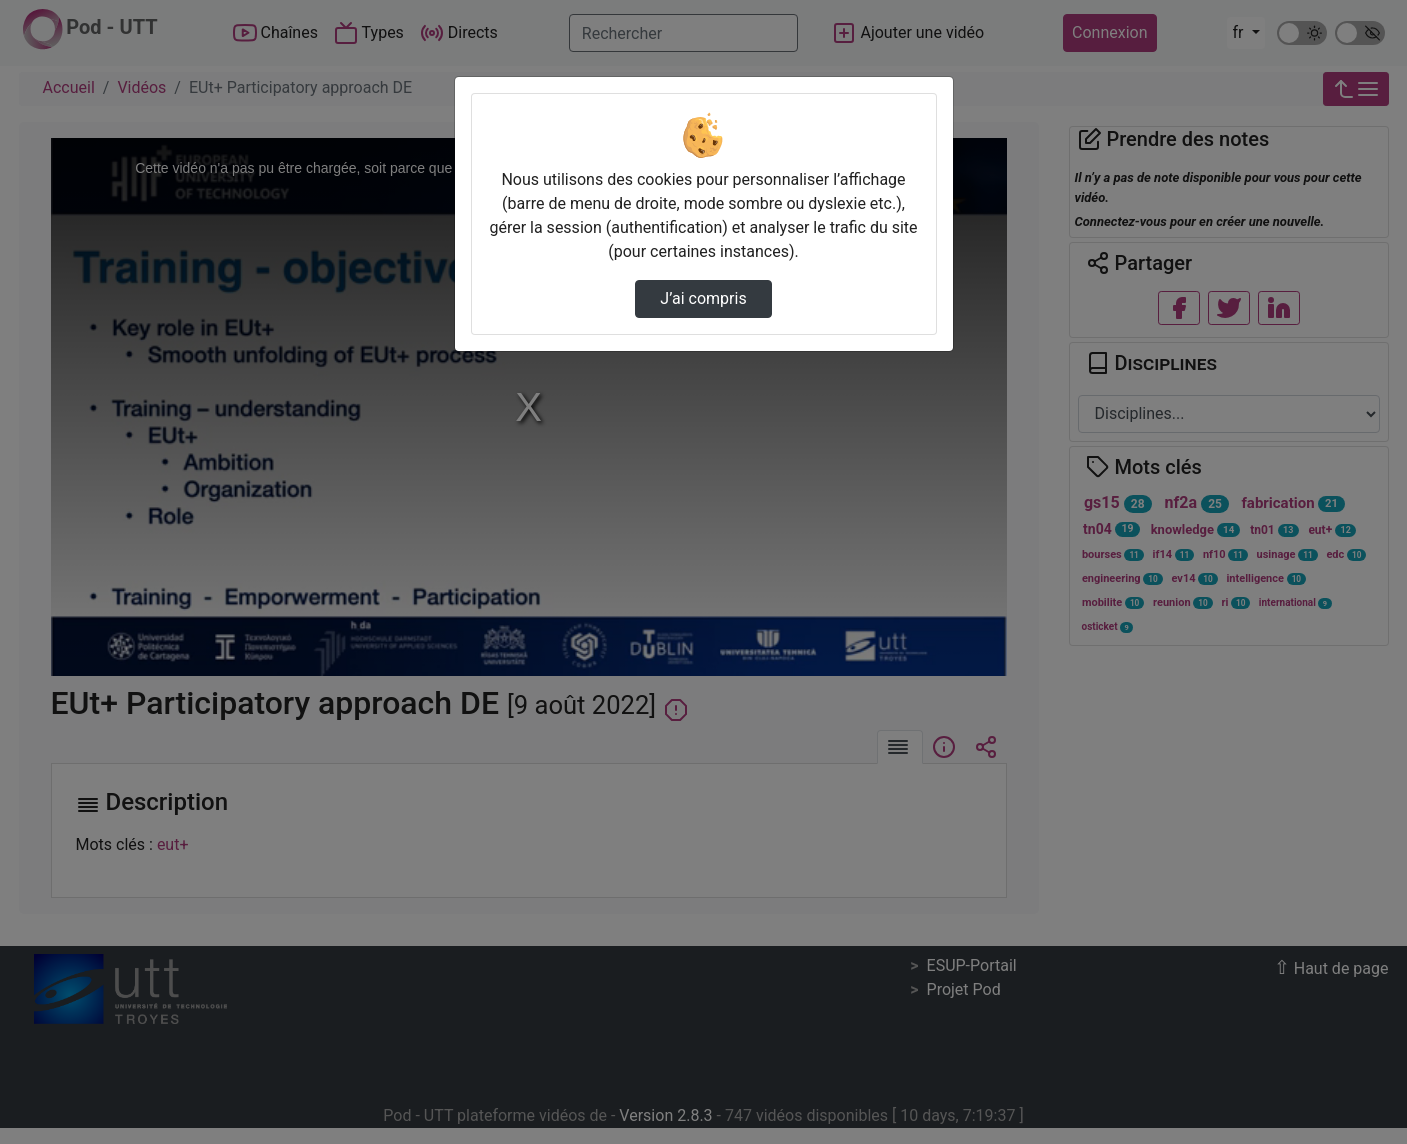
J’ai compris (703, 298)
